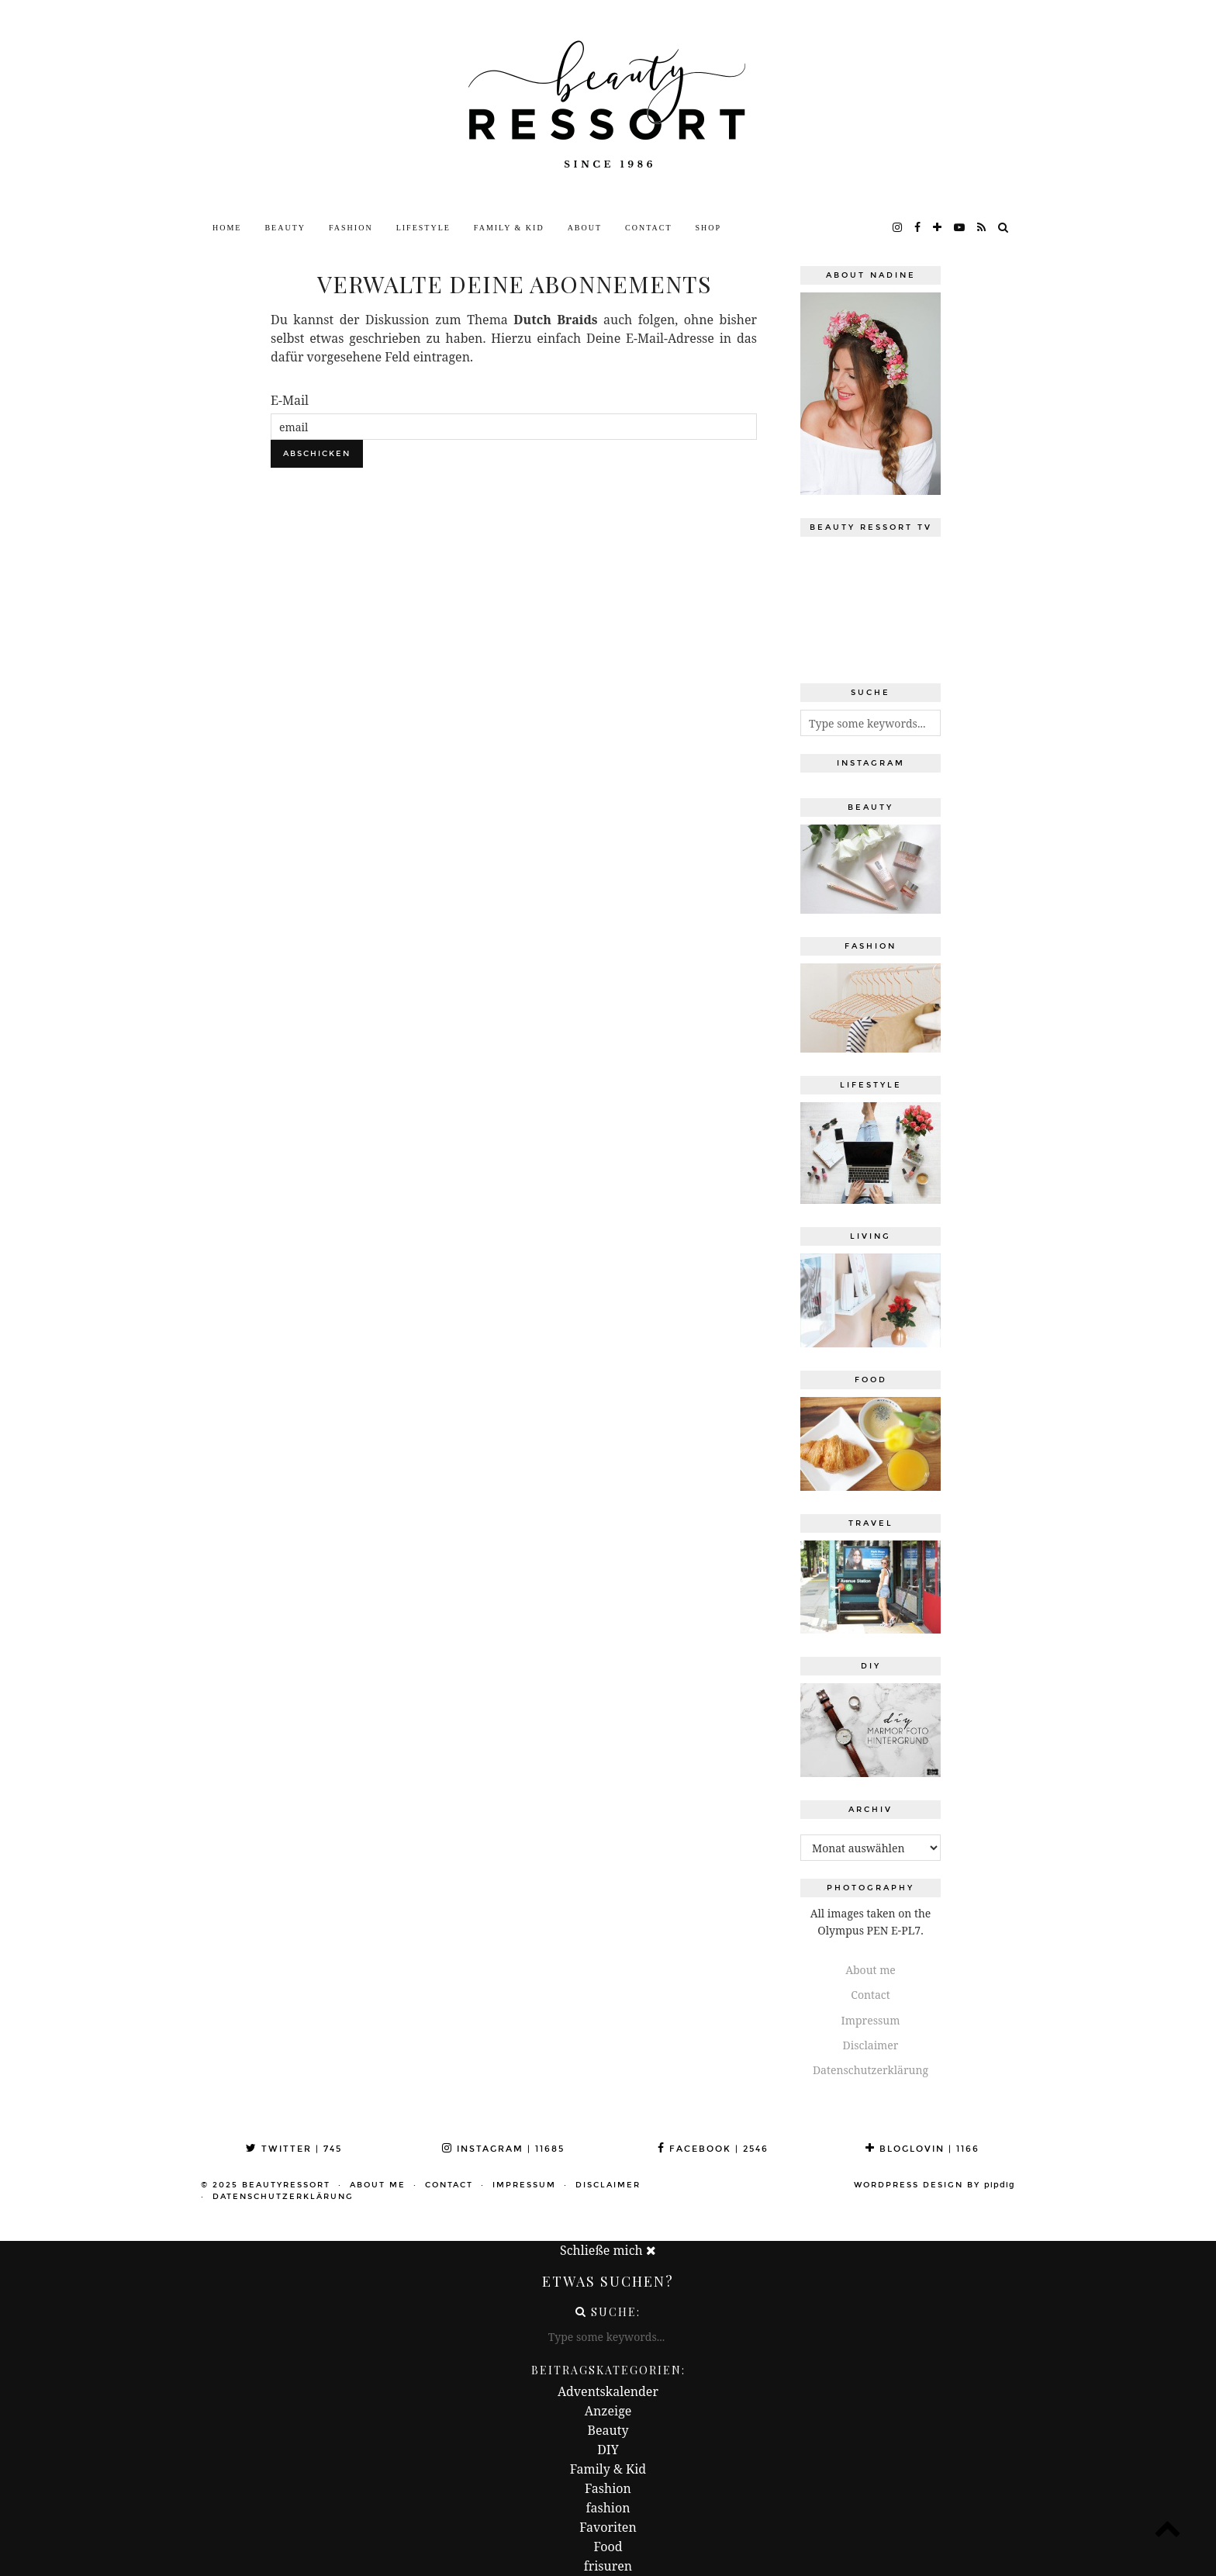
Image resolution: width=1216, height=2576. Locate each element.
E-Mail (290, 400)
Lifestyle (423, 227)
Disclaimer (871, 2045)
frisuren (608, 2565)
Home (226, 227)
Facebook (713, 2149)
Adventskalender (608, 2391)
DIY (608, 2449)
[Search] (1004, 228)
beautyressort (286, 2185)
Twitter (294, 2149)
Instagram (503, 2149)
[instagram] (898, 228)
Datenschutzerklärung (870, 2070)
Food (607, 2546)
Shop (709, 227)
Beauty (285, 227)
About (585, 227)
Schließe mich (608, 2250)
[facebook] (918, 228)
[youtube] (960, 228)
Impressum (870, 2020)
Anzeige (608, 2410)
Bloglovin (922, 2149)
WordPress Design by (934, 2185)
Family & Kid (509, 227)
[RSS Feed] (982, 228)
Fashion (351, 227)
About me (870, 1969)
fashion (608, 2507)
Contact (648, 227)
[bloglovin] (938, 228)
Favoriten (607, 2527)
